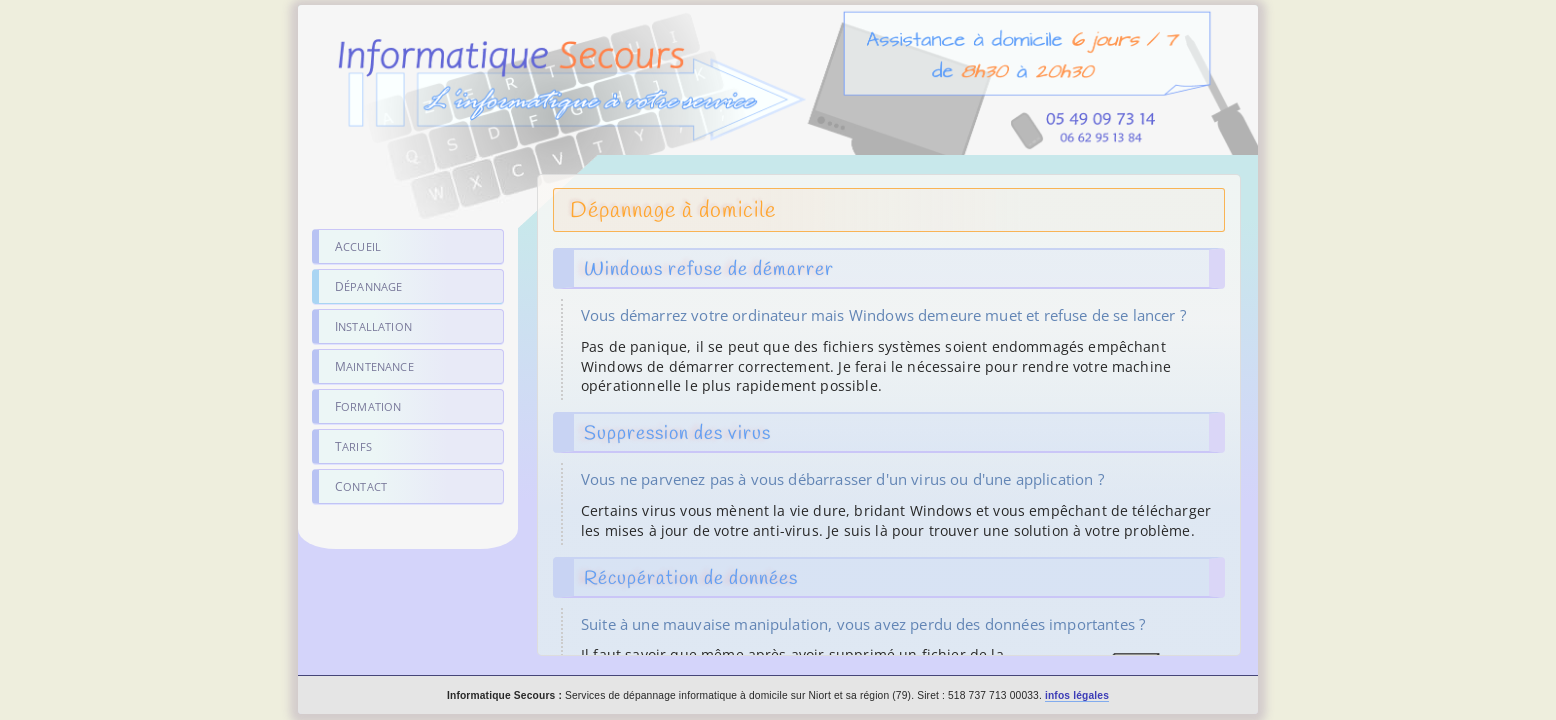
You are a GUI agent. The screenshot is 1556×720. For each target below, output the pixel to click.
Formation (368, 406)
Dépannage (368, 286)
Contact (361, 486)
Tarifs (353, 446)
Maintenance (374, 366)
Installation (373, 326)
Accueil (358, 246)
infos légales (1077, 695)
